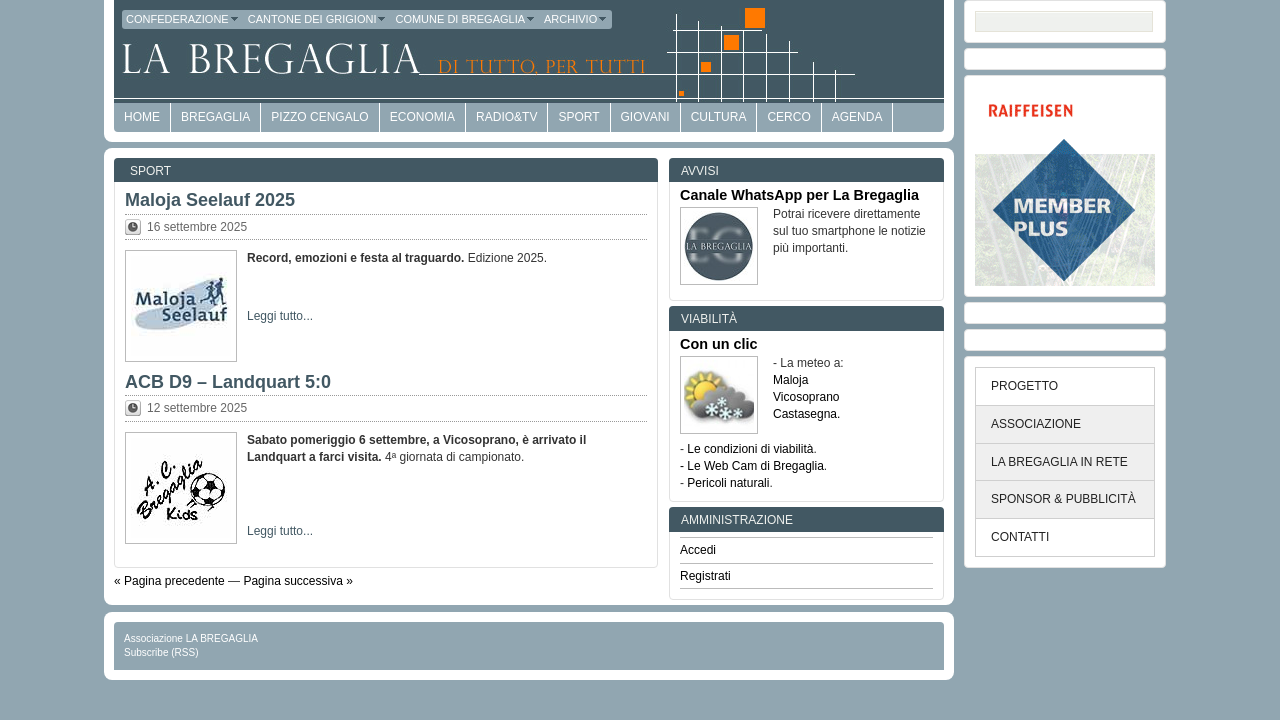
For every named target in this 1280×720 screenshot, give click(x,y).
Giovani (645, 117)
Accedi (698, 550)
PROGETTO (1024, 386)
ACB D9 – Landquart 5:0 (228, 382)
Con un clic (719, 344)
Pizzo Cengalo (319, 117)
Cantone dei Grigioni (318, 19)
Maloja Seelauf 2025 (210, 200)
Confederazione (183, 19)
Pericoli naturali (728, 483)
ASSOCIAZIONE (1036, 424)
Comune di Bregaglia (465, 19)
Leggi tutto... (280, 316)
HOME (142, 117)
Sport (578, 117)
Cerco (788, 117)
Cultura (719, 117)
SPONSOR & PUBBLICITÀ (1063, 499)
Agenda (857, 117)
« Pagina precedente (169, 581)
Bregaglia (215, 117)
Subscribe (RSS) (161, 652)
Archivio (576, 19)
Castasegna (805, 414)
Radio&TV (506, 117)
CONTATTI (1020, 537)
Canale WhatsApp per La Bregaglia (799, 195)
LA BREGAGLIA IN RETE (1059, 462)
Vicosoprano (806, 397)
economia (422, 117)
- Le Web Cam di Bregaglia (752, 466)
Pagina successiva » (297, 581)
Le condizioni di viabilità (750, 449)
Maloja (790, 380)
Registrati (705, 576)
